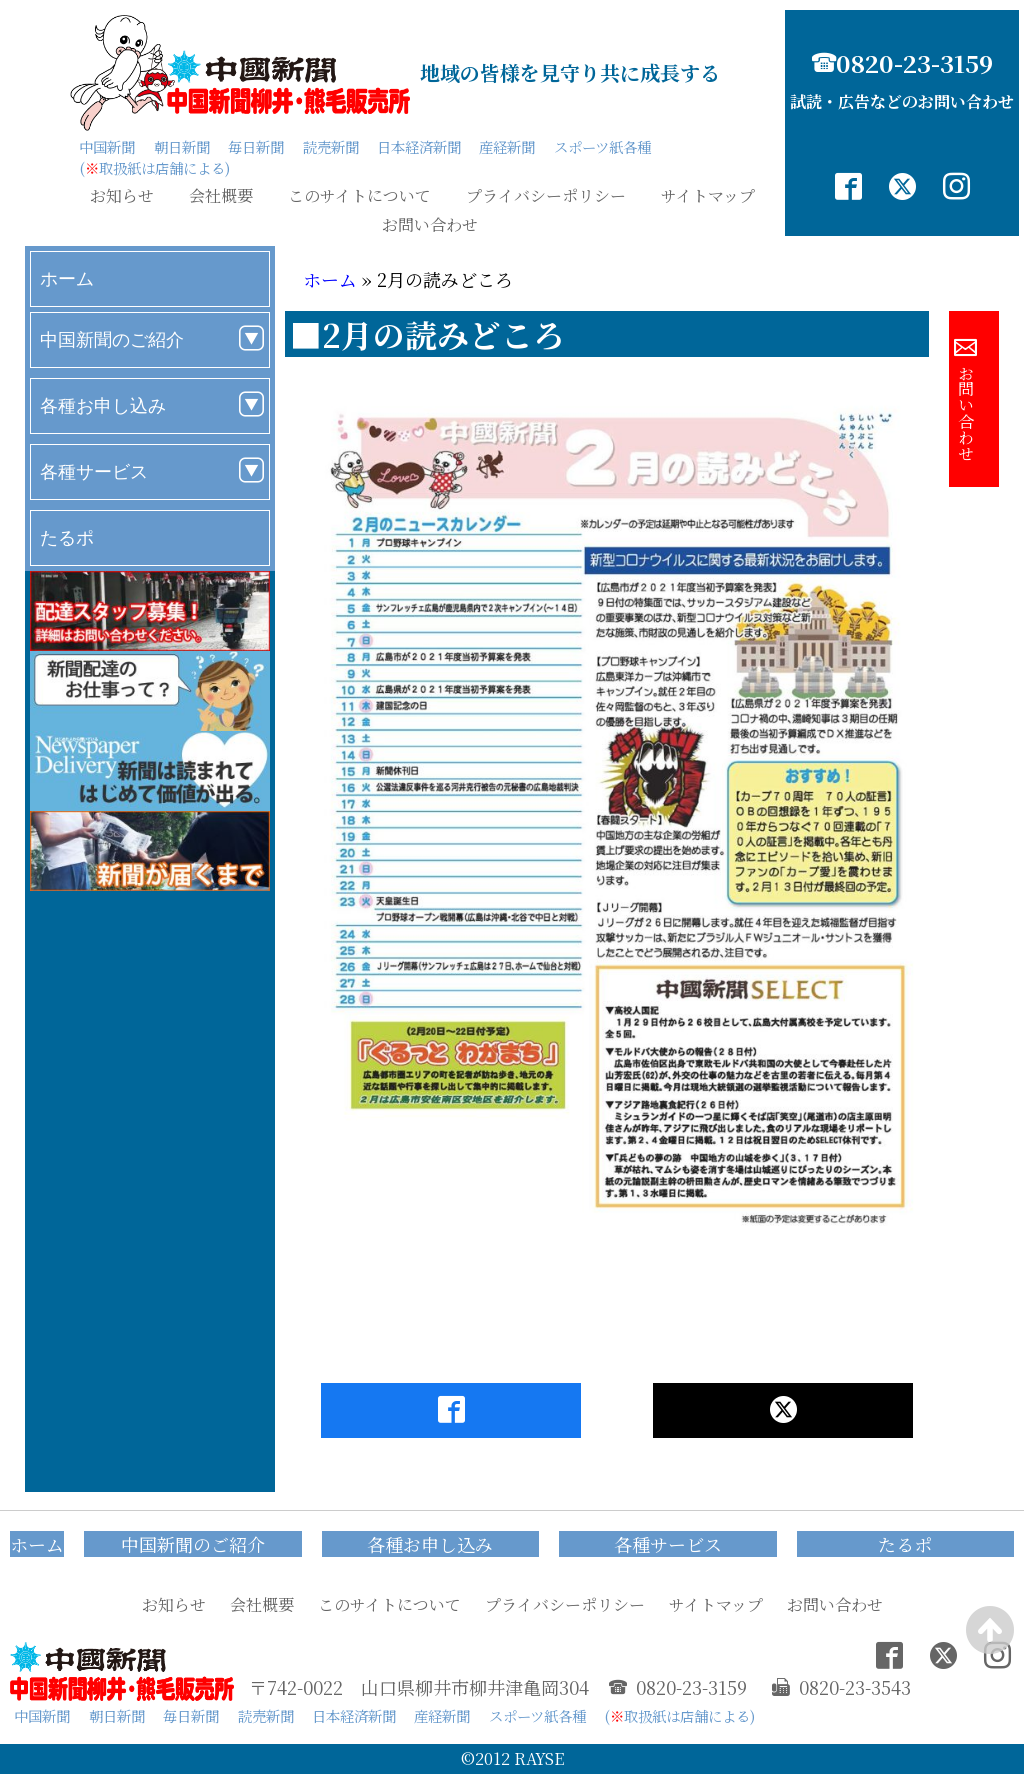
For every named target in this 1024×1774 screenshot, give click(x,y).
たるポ (67, 537)
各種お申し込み (103, 405)
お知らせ (122, 196)
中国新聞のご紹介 (112, 339)
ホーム (67, 278)
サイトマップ (708, 196)
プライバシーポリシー (546, 196)
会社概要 (221, 196)
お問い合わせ (430, 225)
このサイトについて (359, 196)
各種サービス (94, 471)
